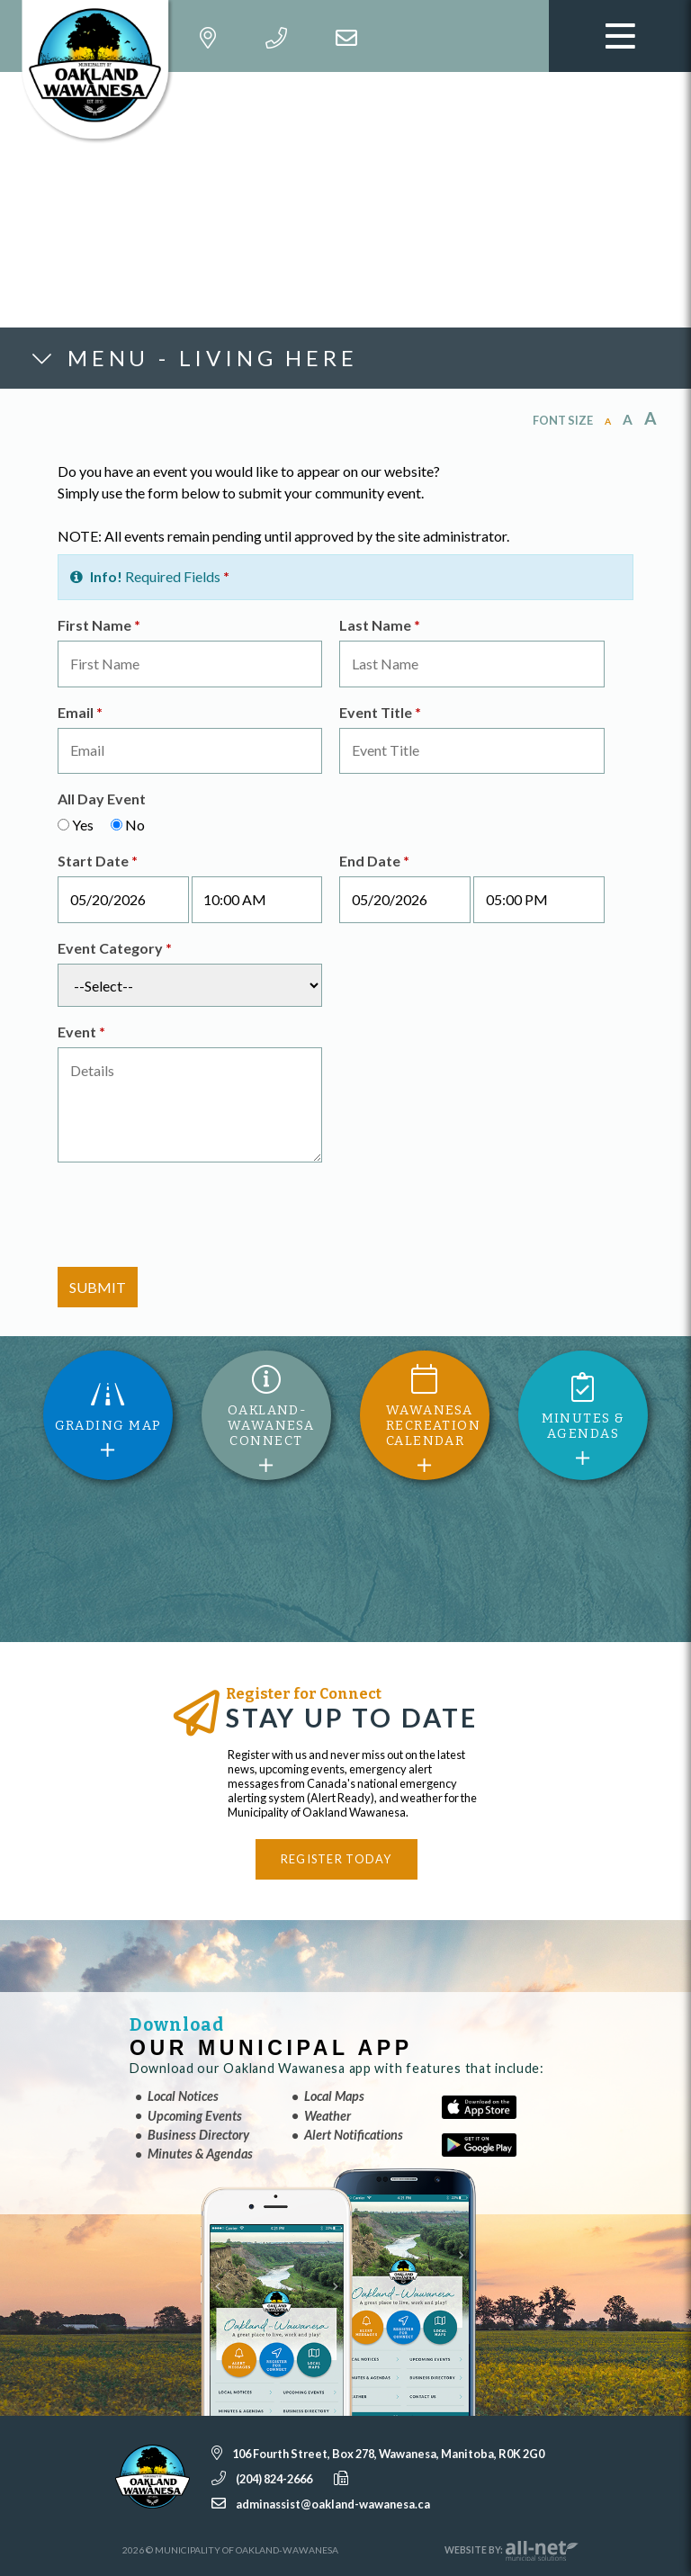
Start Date (98, 860)
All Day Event (102, 798)
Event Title (380, 712)
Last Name (379, 624)
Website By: (511, 2551)
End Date (374, 860)
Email (80, 712)
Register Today (336, 1859)
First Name (99, 624)
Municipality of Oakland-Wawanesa (100, 72)
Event (81, 1031)
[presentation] (194, 1217)
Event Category (115, 947)
